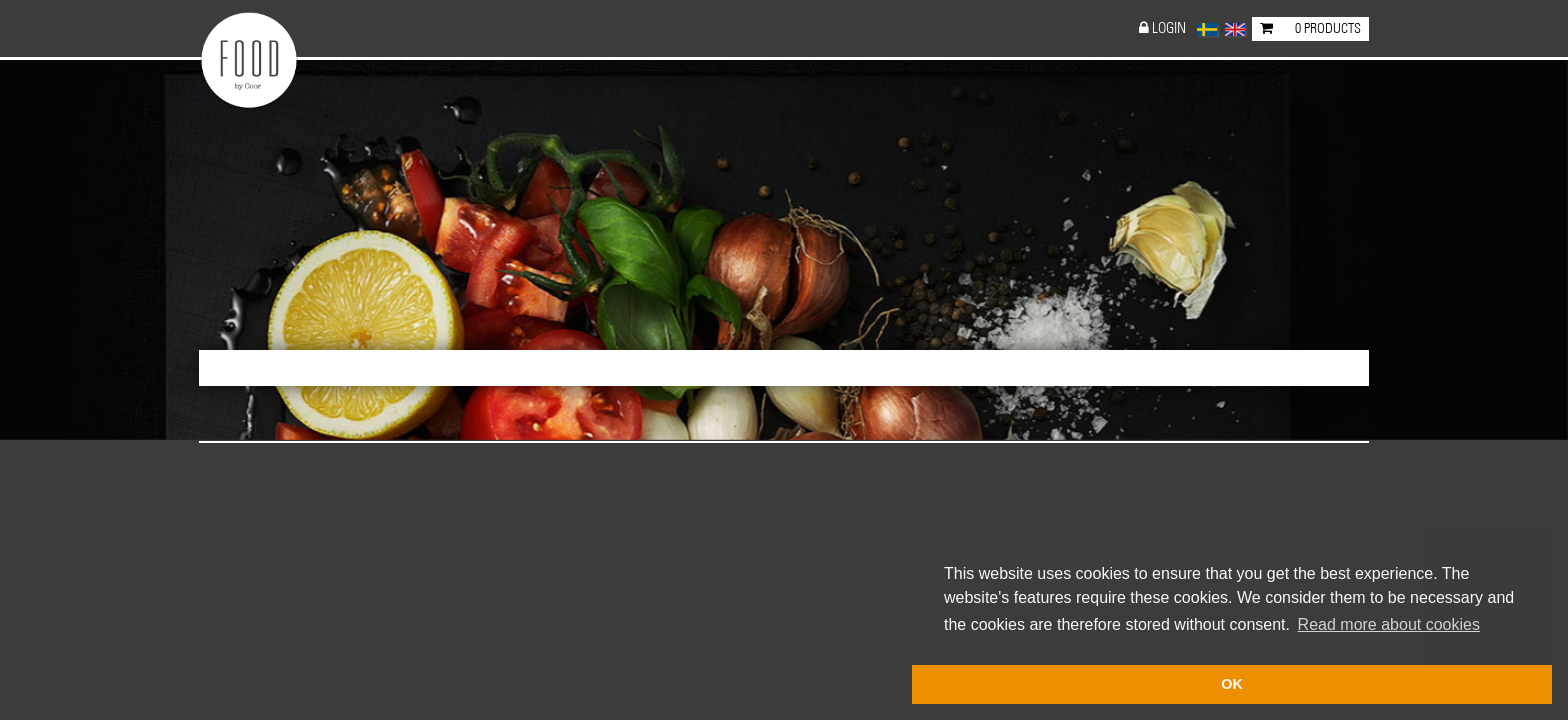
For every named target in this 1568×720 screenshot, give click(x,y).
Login (1169, 28)
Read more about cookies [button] (1389, 624)
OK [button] (1232, 684)
